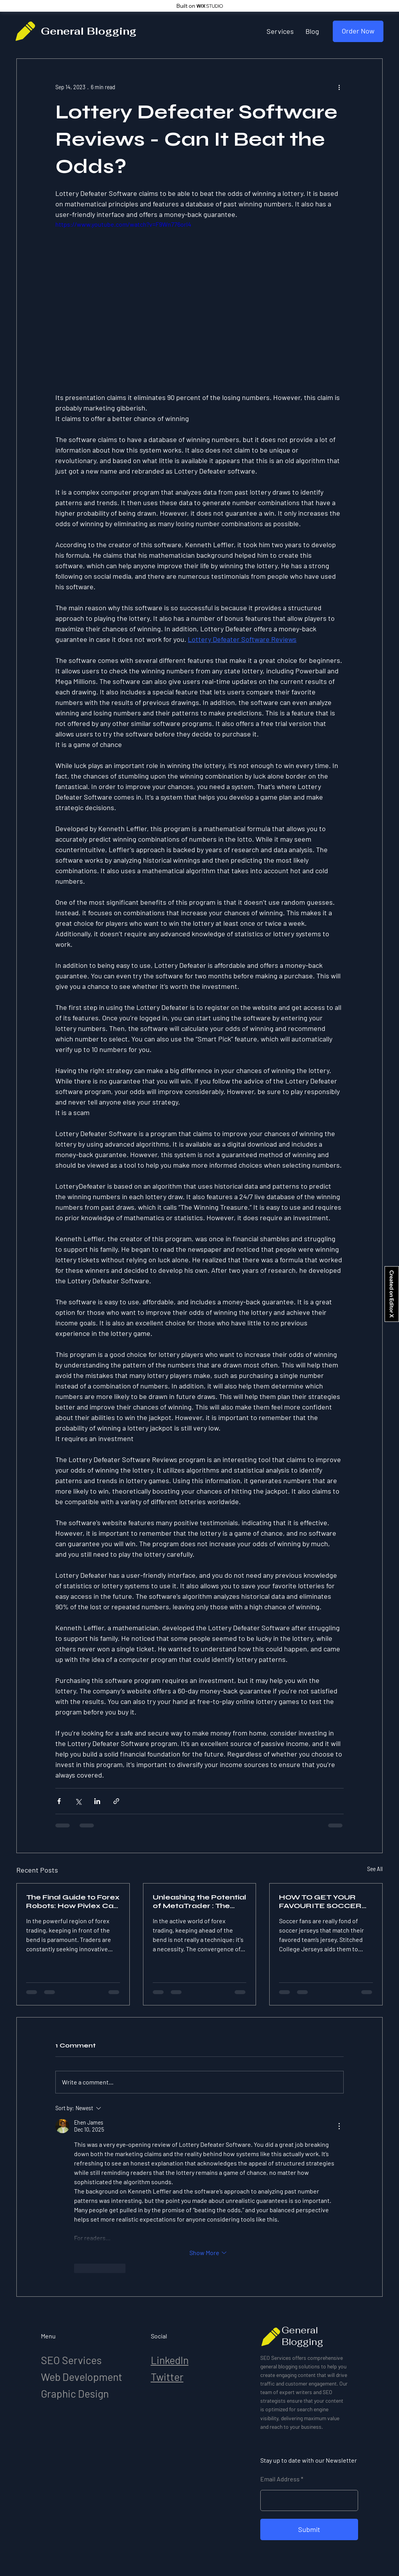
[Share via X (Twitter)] (78, 1801)
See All (375, 1869)
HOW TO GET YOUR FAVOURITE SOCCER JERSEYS (320, 1901)
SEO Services (71, 2360)
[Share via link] (116, 1801)
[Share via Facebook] (59, 1801)
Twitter (167, 2376)
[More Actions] (339, 2126)
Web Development (81, 2376)
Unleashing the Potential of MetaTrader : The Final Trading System (199, 1901)
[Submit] (309, 2529)
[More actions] (339, 87)
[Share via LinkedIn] (97, 1801)
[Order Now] (358, 31)
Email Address (280, 2479)
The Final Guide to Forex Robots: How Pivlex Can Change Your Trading (73, 1901)
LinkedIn (170, 2360)
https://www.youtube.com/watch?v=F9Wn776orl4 (123, 224)
